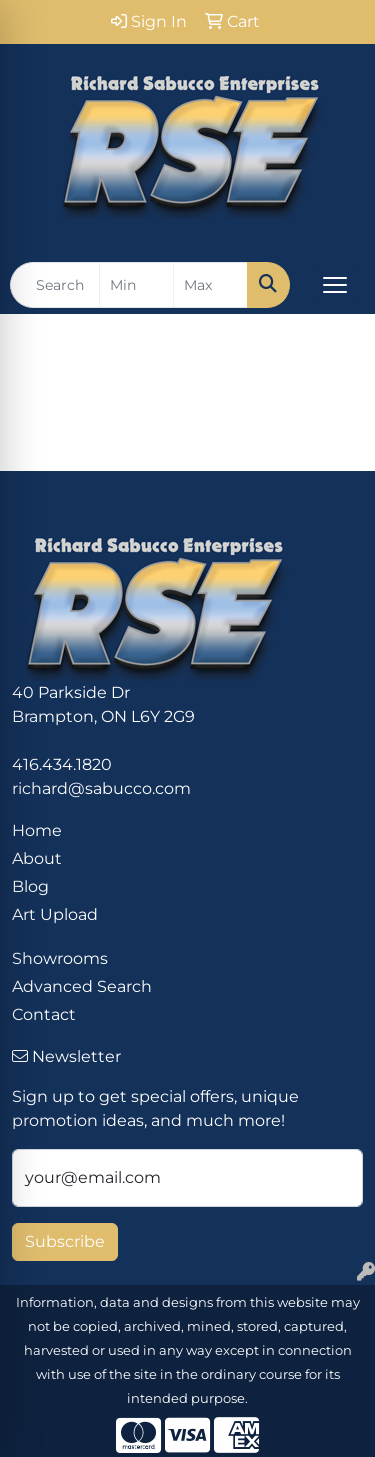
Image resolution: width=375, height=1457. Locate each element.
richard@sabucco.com (101, 788)
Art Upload (55, 914)
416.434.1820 (62, 764)
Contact (44, 1014)
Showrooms (60, 958)
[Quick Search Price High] (210, 285)
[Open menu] (335, 285)
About (37, 858)
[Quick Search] (55, 285)
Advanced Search (82, 986)
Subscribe (65, 1241)
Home (37, 830)
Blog (30, 886)
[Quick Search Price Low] (136, 285)
